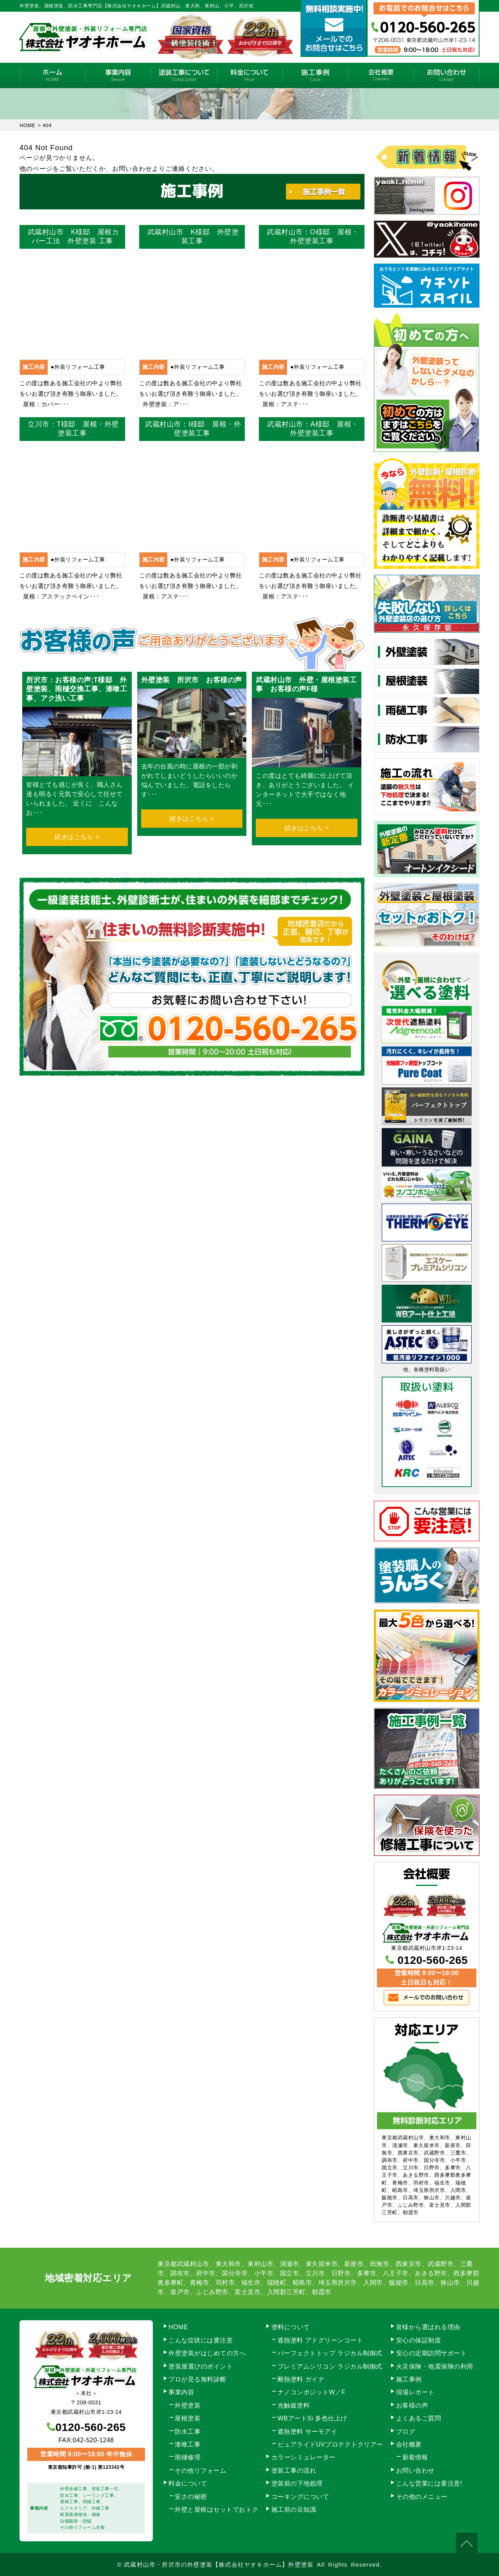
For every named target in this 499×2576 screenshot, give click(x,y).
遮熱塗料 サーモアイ (307, 2431)
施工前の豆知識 (294, 2509)
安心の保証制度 (418, 2340)
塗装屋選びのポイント (200, 2366)
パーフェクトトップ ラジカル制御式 (330, 2353)
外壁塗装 (187, 2405)
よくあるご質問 (418, 2418)
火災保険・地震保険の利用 (434, 2366)
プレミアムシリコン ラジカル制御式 (330, 2366)
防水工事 (187, 2431)
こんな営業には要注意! (429, 2483)
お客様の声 (412, 2405)
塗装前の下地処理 (297, 2483)
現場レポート (415, 2392)
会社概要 (381, 75)
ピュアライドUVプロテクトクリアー (330, 2444)
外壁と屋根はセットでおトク (216, 2509)
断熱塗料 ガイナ (301, 2379)
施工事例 (315, 75)
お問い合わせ (447, 75)
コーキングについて (300, 2496)
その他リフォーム (200, 2470)
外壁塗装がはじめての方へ (207, 2353)
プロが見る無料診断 (197, 2379)
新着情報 (415, 2457)
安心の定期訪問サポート (431, 2353)
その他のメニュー (422, 2496)
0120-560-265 (433, 1960)
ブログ (406, 2431)
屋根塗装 (187, 2418)
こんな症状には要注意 (200, 2340)
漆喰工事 (187, 2444)
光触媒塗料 (294, 2405)
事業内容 (118, 75)
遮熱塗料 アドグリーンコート (320, 2340)
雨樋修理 (187, 2457)
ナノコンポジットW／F (311, 2392)
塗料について (290, 2327)
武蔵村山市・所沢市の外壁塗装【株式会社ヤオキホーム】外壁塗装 (218, 2564)
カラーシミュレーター (303, 2457)
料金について (250, 75)
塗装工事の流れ (184, 75)
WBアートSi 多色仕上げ (312, 2418)
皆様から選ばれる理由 (428, 2327)
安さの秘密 (191, 2496)
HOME (52, 75)
